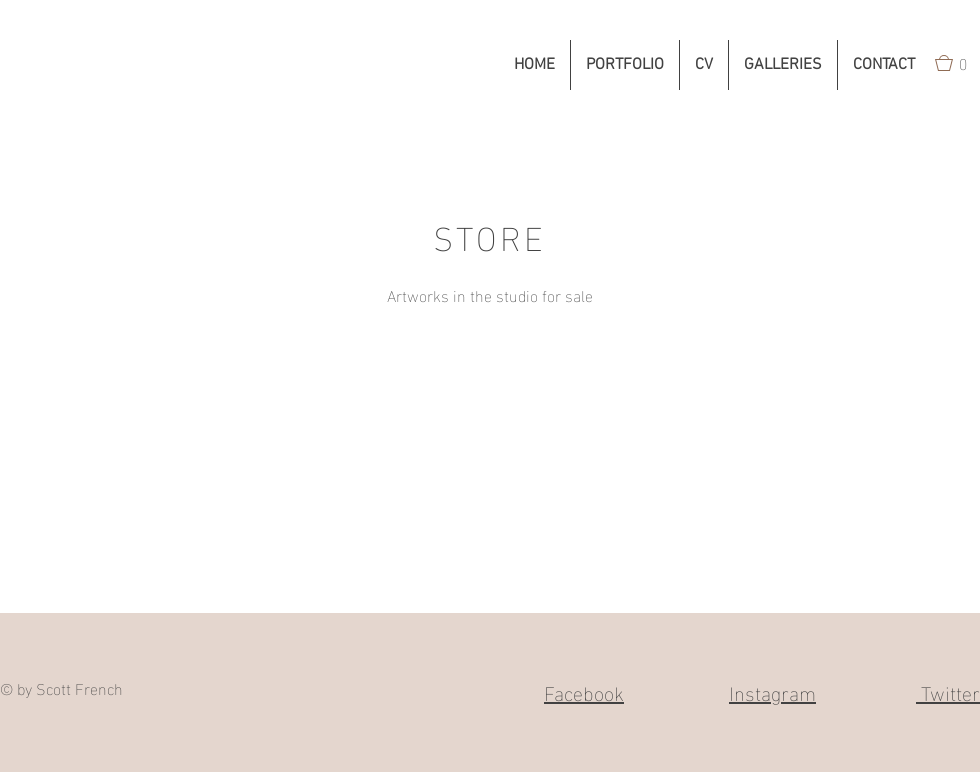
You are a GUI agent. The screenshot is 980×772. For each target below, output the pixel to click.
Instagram (772, 691)
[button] (625, 65)
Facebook (584, 691)
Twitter (948, 691)
